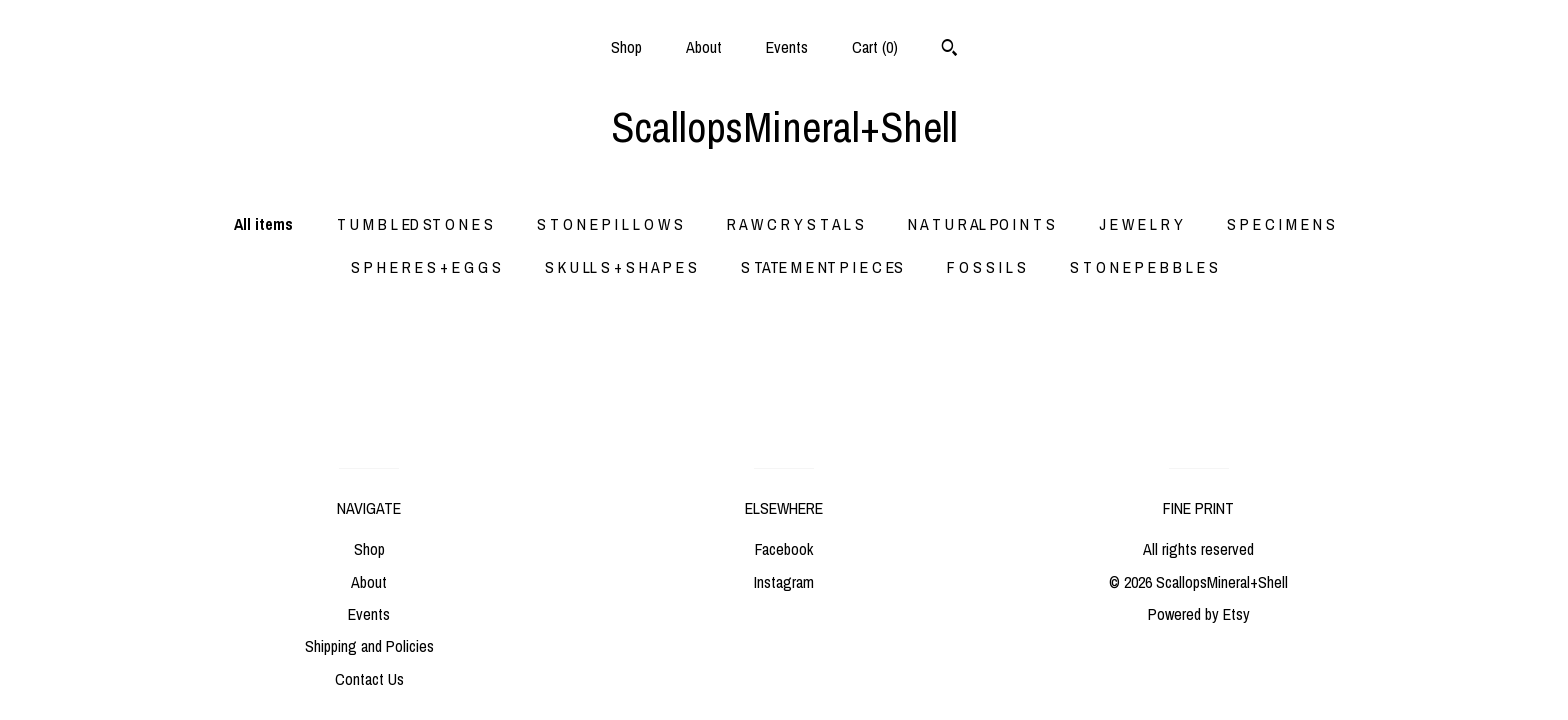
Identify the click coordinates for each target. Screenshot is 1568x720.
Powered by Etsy (1199, 614)
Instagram (784, 582)
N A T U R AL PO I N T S (981, 224)
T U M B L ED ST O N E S (415, 224)
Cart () (875, 47)
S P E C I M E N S (1281, 224)
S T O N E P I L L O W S (610, 224)
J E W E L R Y (1141, 224)
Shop (626, 47)
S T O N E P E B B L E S (1144, 267)
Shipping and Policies (369, 646)
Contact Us (369, 679)
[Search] (949, 50)
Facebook (784, 549)
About (704, 47)
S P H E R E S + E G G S (426, 267)
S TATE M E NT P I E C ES (822, 267)
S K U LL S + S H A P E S (621, 267)
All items (263, 224)
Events (787, 47)
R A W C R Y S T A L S (795, 224)
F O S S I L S (986, 267)
